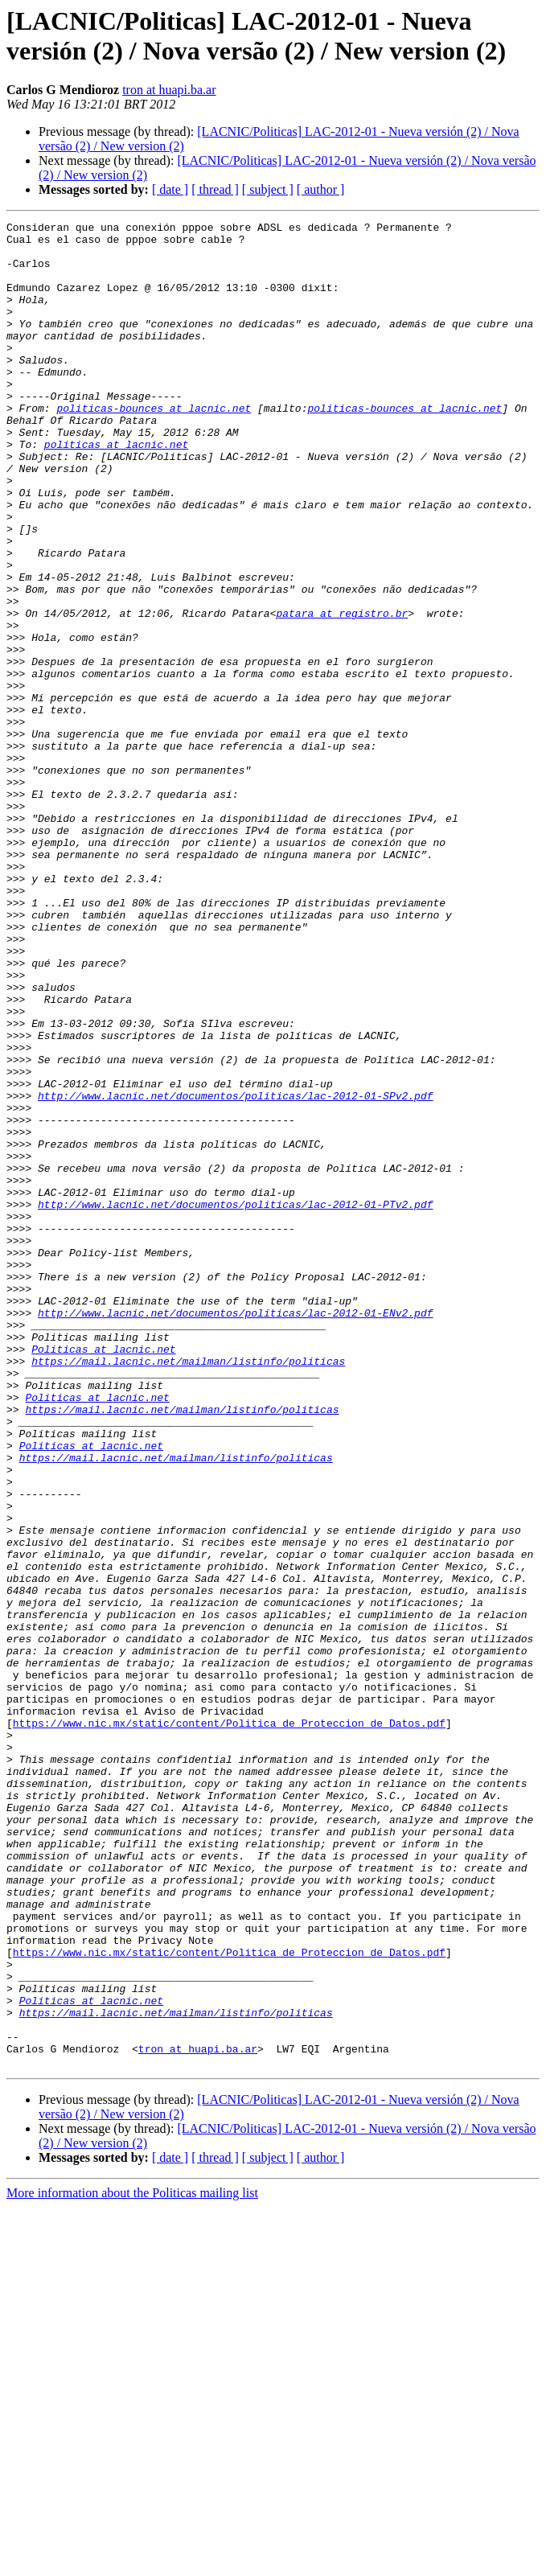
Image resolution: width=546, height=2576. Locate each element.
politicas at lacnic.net (116, 490)
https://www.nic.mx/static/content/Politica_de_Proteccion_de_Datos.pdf (229, 2024)
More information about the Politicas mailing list (132, 2562)
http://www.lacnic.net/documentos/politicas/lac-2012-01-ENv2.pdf (235, 1532)
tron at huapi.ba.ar (169, 90)
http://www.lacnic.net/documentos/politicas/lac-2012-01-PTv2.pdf (235, 1402)
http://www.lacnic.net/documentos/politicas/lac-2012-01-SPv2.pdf (235, 1271)
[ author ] (321, 189)
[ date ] (170, 189)
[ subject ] (268, 189)
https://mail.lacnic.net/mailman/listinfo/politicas (188, 1590)
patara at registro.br (342, 692)
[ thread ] (215, 189)
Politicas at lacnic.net (103, 1575)
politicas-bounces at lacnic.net (153, 446)
